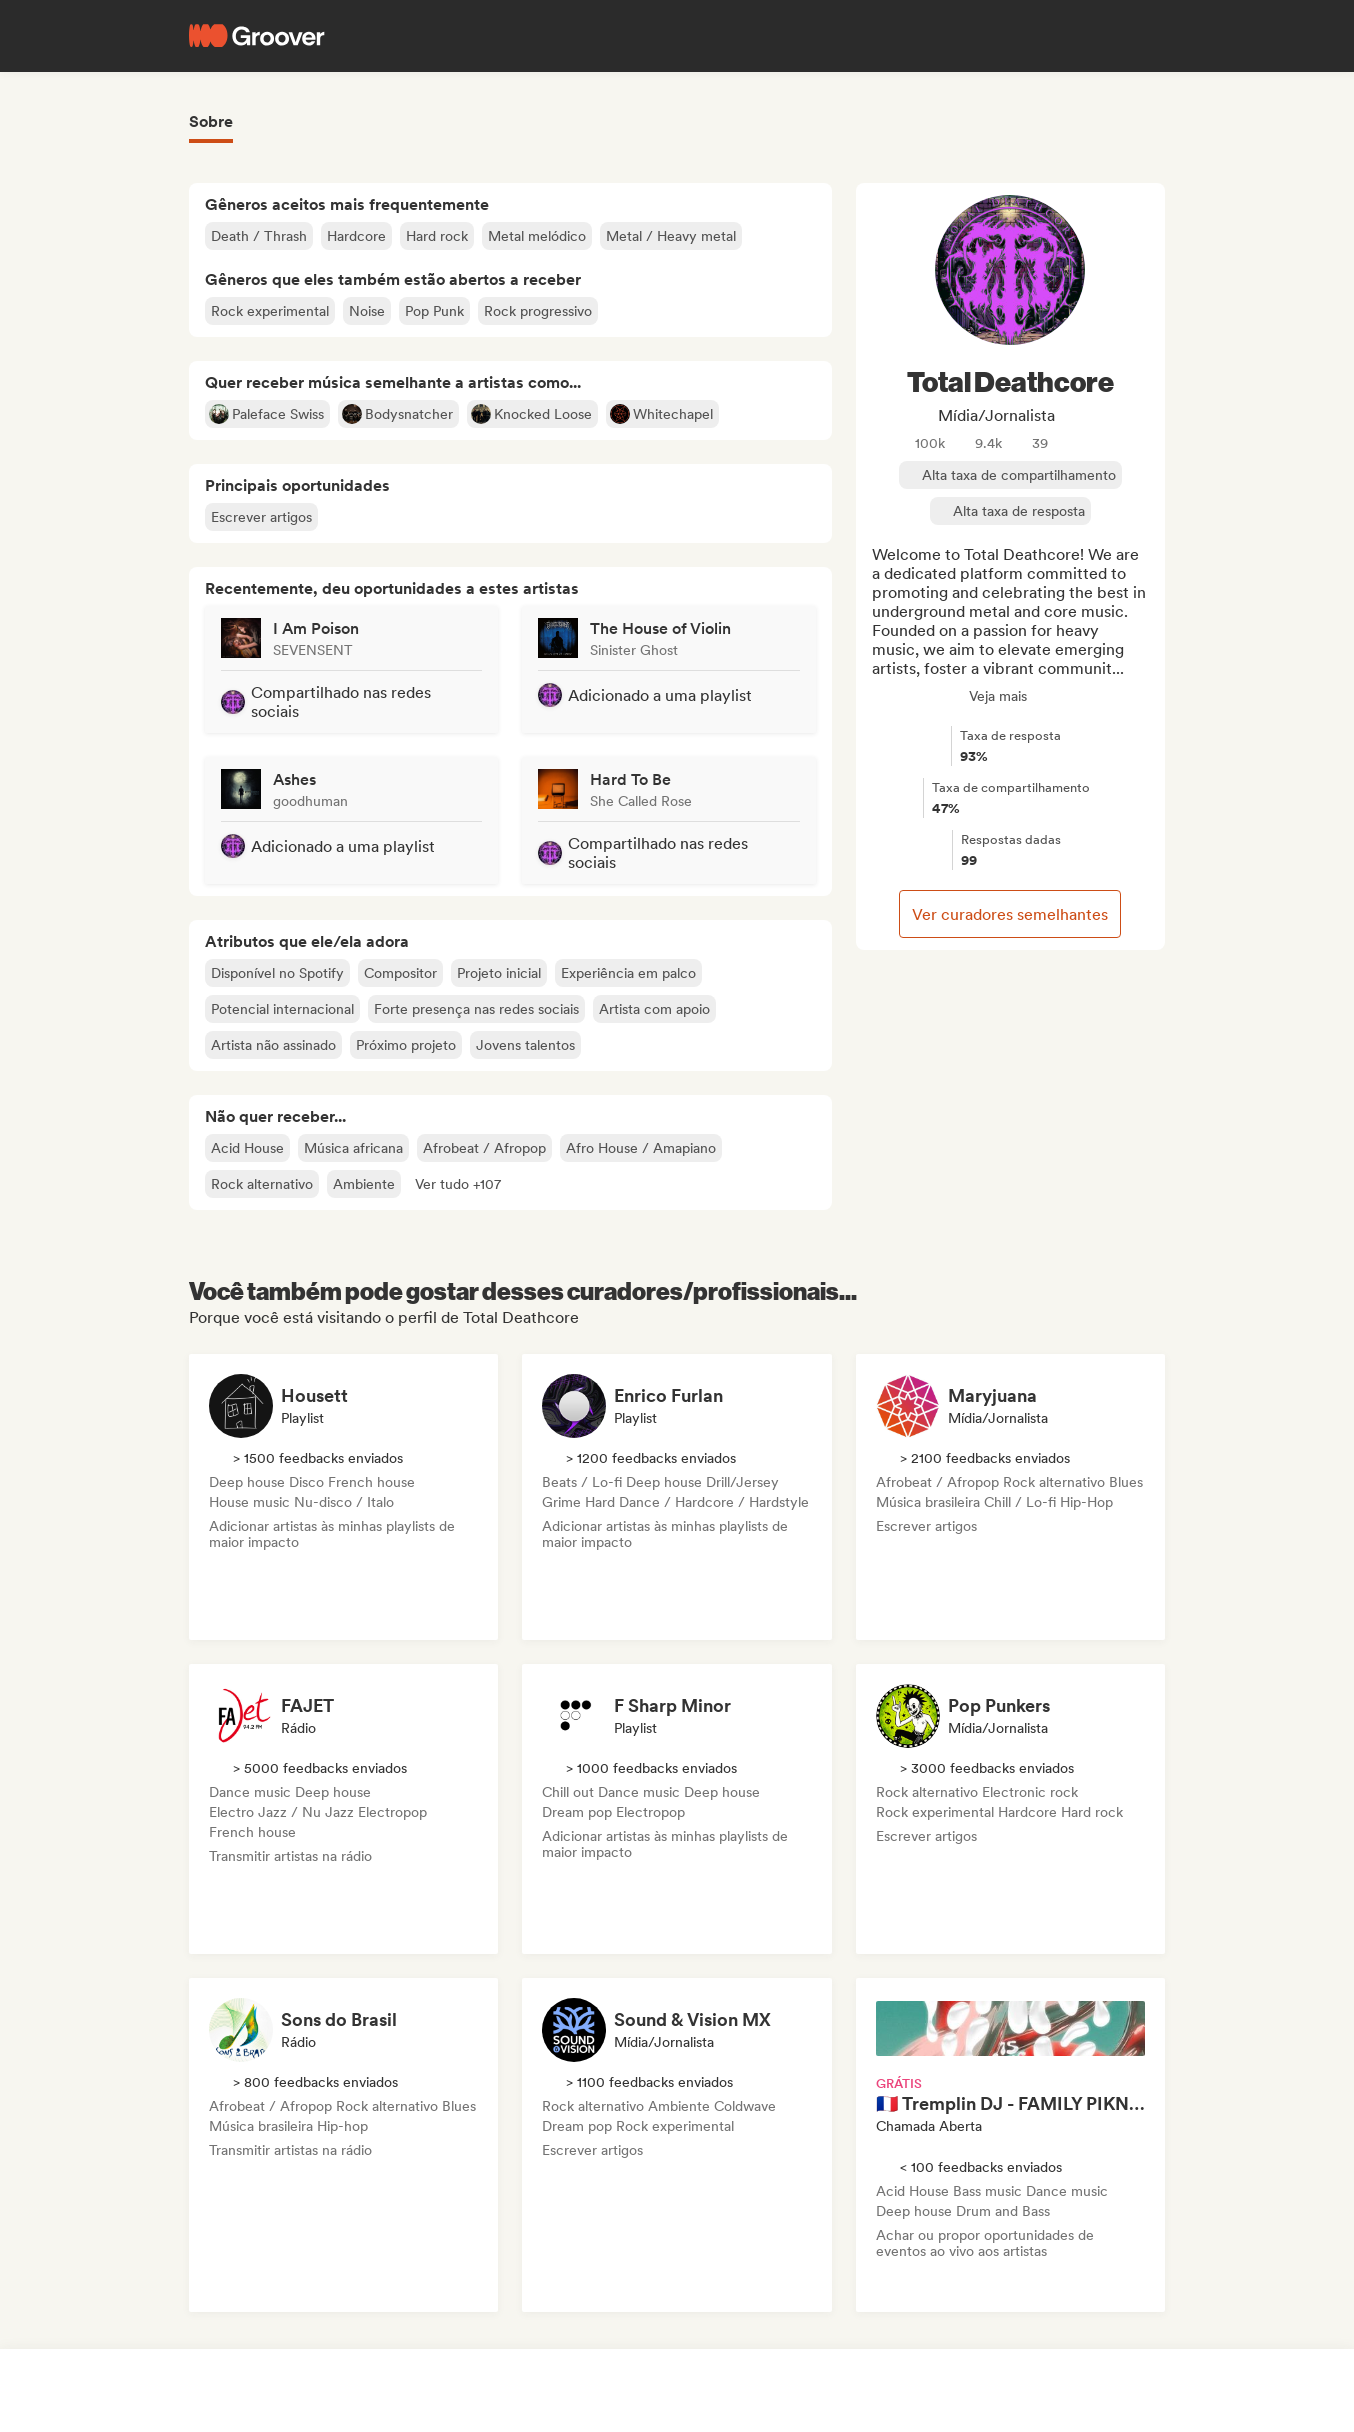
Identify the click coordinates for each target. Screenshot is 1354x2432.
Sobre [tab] (211, 121)
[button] (458, 1184)
